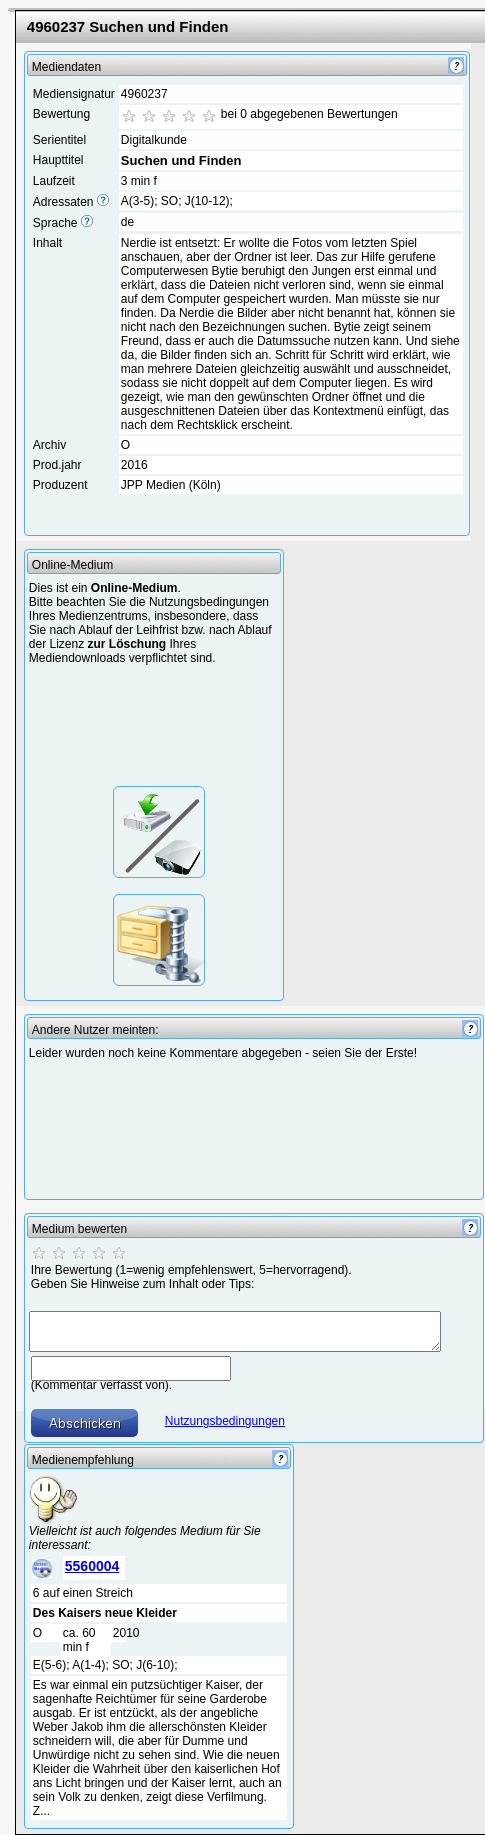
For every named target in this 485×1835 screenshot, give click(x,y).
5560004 (92, 1566)
